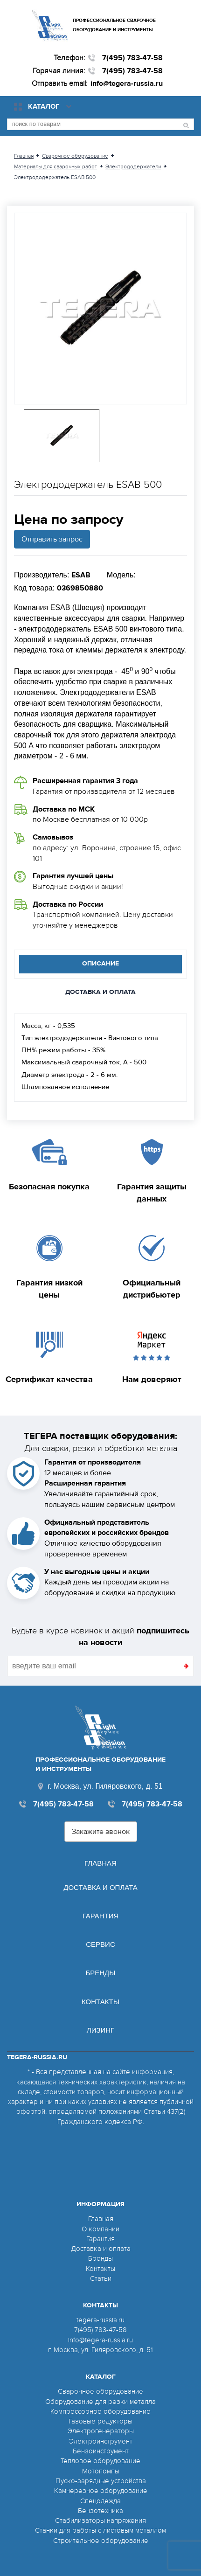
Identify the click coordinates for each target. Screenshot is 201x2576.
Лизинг (100, 2030)
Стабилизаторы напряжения (100, 2520)
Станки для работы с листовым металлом (100, 2530)
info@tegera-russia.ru (126, 83)
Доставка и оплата (100, 1887)
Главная (100, 1863)
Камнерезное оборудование (100, 2490)
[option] (100, 308)
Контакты (100, 2002)
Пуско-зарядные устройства (100, 2481)
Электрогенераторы (101, 2431)
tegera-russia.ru (100, 2320)
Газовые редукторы (100, 2421)
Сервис (100, 1944)
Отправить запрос (52, 539)
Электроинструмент (100, 2441)
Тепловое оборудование (100, 2461)
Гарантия (101, 1916)
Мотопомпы (100, 2471)
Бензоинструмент (101, 2451)
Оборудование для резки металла (100, 2401)
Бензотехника (100, 2511)
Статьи (100, 2278)
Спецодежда (100, 2501)
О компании (100, 2229)
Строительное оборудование (100, 2540)
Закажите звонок (101, 1831)
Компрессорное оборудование (100, 2411)
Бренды (100, 1973)
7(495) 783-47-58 (132, 57)
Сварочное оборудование (100, 2391)
